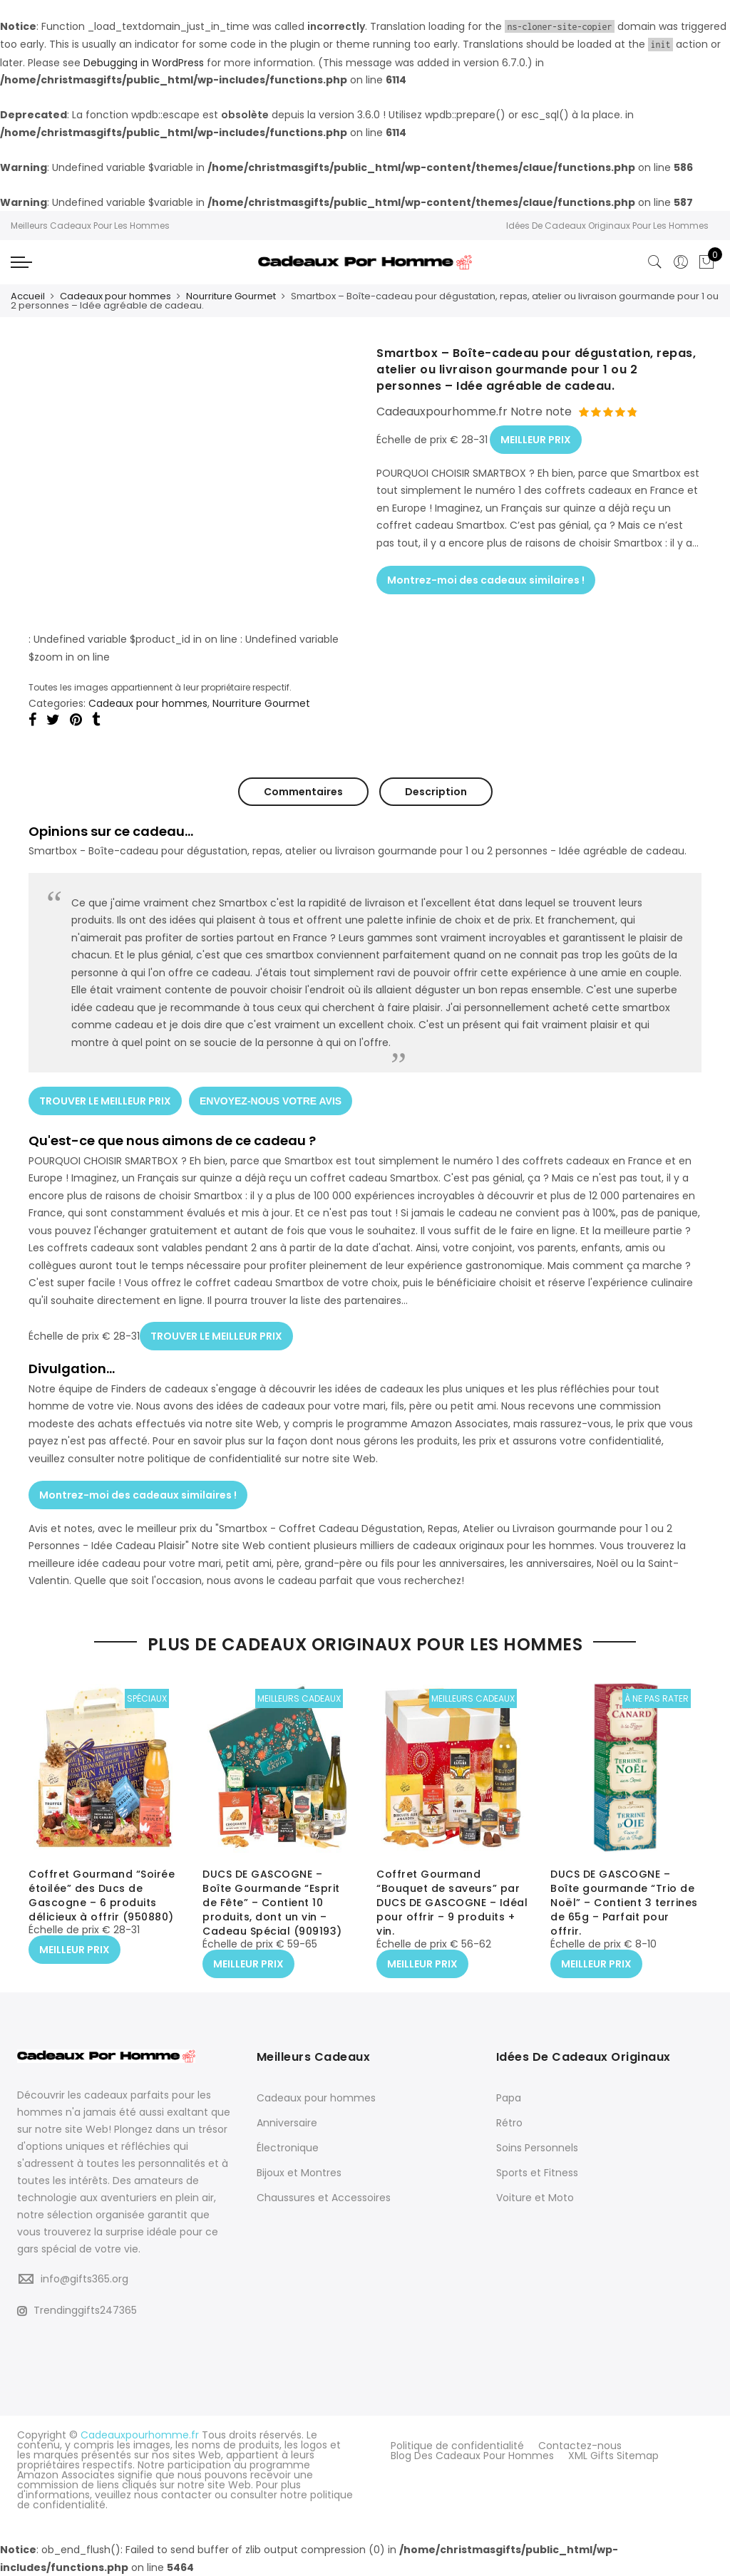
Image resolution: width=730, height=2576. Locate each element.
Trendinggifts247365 (77, 2310)
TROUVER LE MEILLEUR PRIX (105, 1101)
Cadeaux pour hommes (115, 296)
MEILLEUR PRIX (535, 440)
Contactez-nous (580, 2445)
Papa (508, 2098)
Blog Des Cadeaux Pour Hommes (472, 2455)
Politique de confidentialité (457, 2445)
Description (436, 792)
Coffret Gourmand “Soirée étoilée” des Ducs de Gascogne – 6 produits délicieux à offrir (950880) (102, 1895)
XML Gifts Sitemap (613, 2455)
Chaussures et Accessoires (324, 2197)
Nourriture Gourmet (231, 296)
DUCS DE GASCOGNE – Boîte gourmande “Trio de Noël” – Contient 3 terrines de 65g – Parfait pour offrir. (624, 1902)
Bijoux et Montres (299, 2173)
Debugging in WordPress (143, 63)
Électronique (288, 2148)
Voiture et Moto (535, 2197)
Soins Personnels (537, 2148)
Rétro (509, 2123)
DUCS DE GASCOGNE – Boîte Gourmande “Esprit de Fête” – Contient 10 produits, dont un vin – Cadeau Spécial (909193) (272, 1902)
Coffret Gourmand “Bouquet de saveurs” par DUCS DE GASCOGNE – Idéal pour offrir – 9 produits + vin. (452, 1902)
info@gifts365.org (84, 2279)
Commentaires (303, 792)
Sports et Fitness (537, 2173)
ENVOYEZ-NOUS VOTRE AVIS (270, 1101)
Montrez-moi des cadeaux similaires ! (486, 580)
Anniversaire (287, 2123)
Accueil (28, 296)
